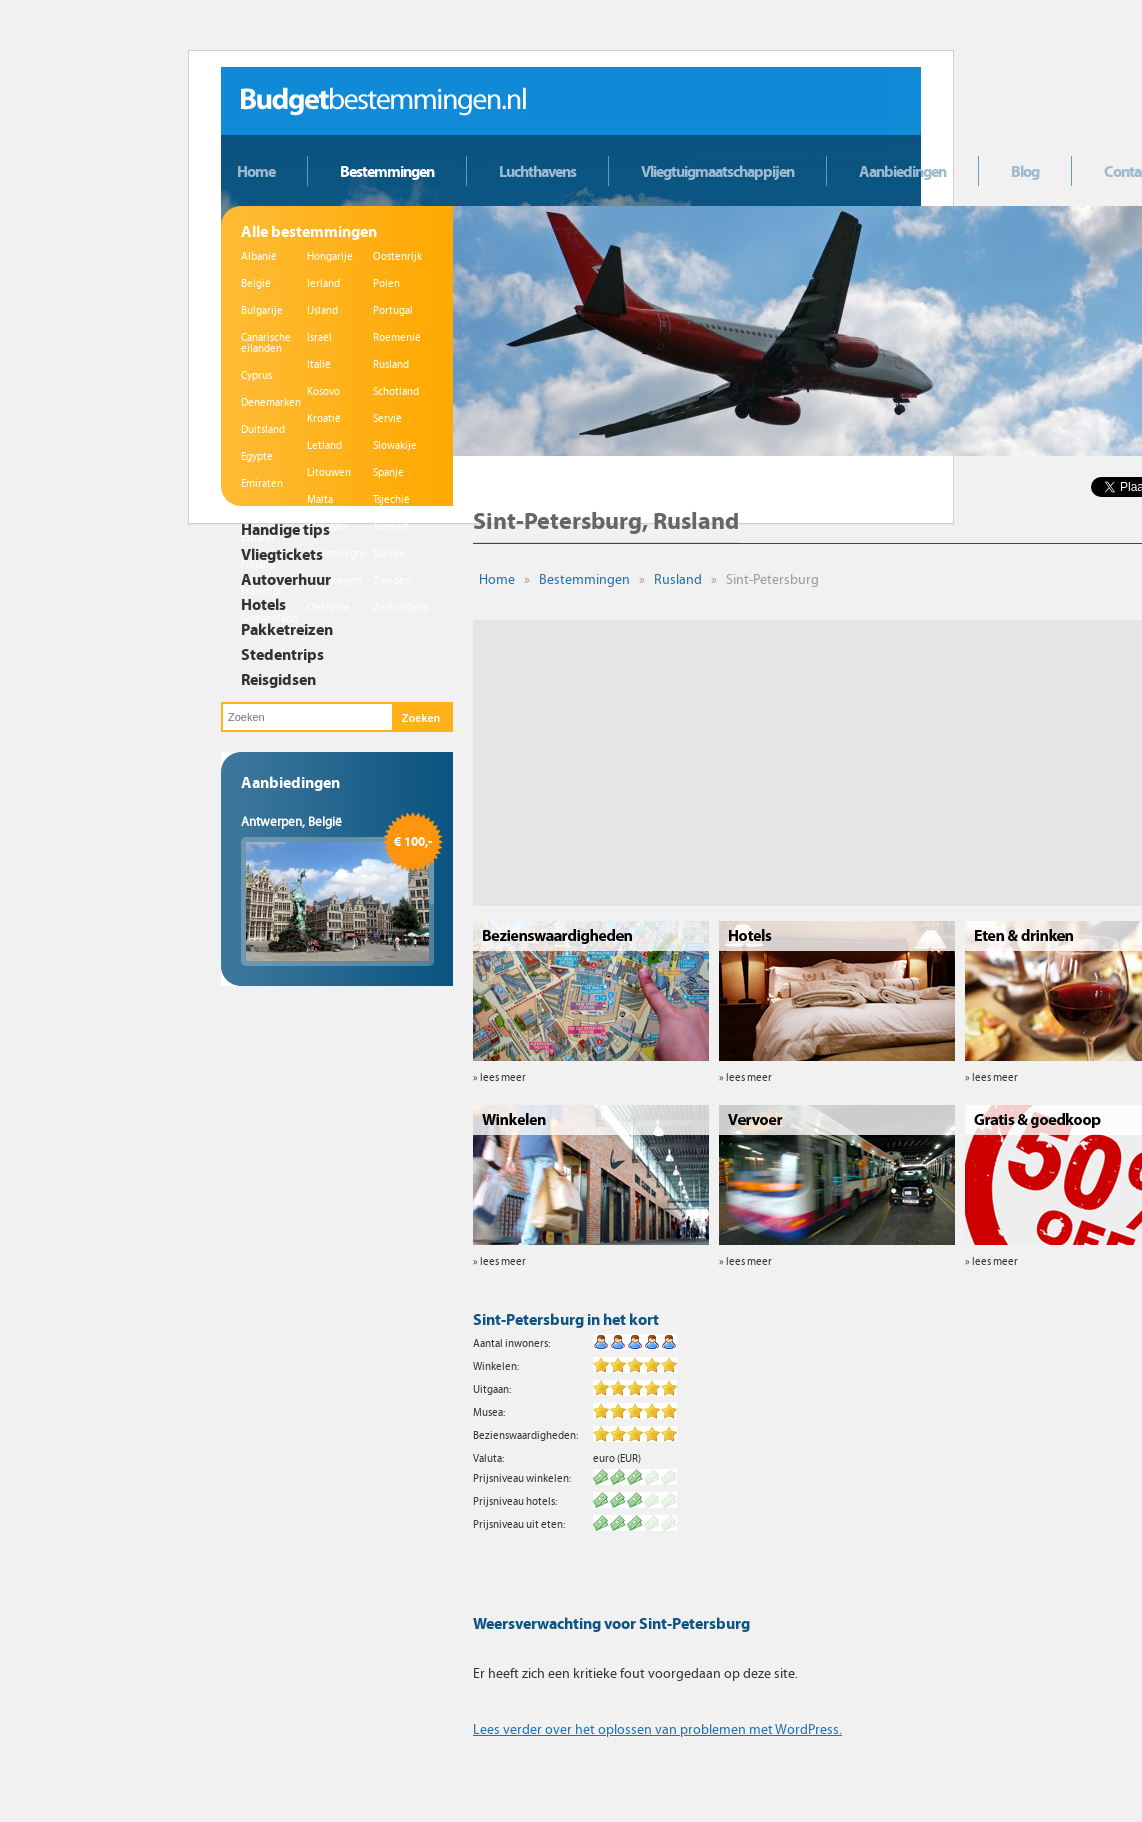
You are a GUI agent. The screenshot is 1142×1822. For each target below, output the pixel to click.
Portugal (393, 310)
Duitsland (263, 429)
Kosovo (323, 391)
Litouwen (329, 472)
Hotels (263, 604)
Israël (319, 337)
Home (256, 171)
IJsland (322, 310)
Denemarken (271, 402)
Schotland (396, 391)
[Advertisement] (778, 760)
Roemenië (397, 337)
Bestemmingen (387, 171)
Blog (1025, 171)
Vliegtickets (282, 554)
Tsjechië (391, 499)
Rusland (391, 364)
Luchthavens (537, 171)
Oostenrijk (397, 256)
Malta (320, 499)
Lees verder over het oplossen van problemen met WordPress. (657, 1729)
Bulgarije (262, 310)
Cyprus (256, 375)
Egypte (257, 456)
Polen (386, 283)
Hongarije (330, 256)
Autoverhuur (286, 579)
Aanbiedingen (902, 171)
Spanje (388, 472)
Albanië (259, 256)
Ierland (323, 283)
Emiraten (262, 483)
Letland (324, 445)
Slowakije (395, 445)
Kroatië (324, 418)
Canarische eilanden (266, 343)
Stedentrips (282, 654)
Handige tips (285, 529)
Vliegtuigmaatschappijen (717, 171)
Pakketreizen (287, 629)
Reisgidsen (278, 679)
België (256, 283)
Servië (387, 418)
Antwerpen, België (291, 822)
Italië (319, 364)
